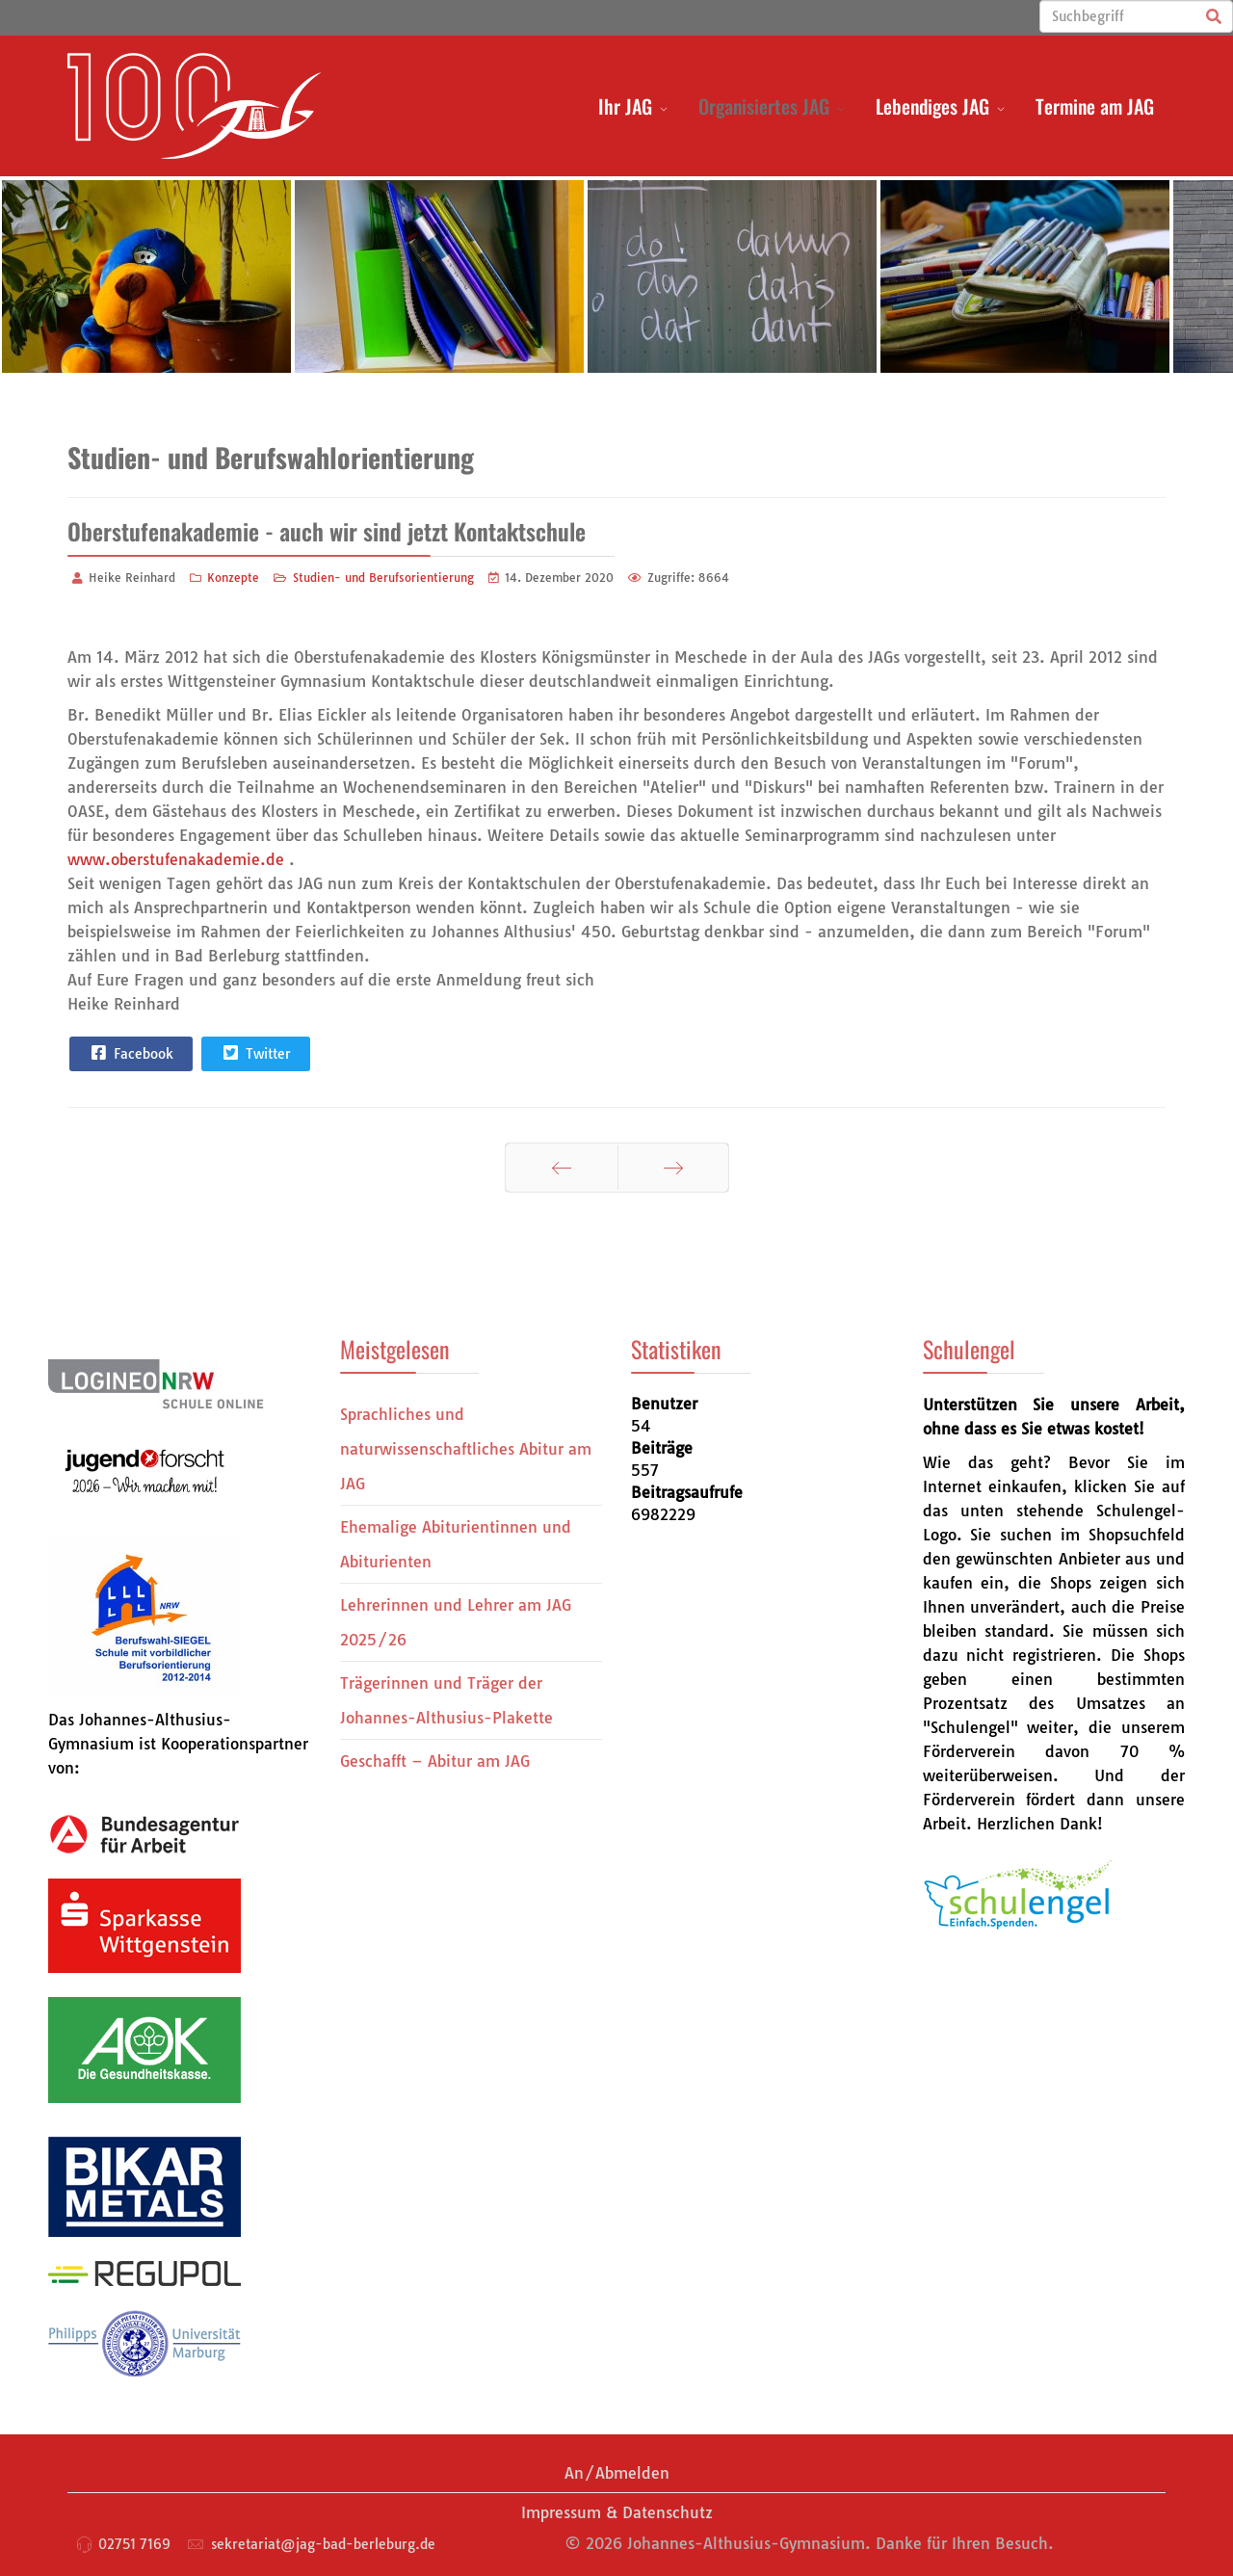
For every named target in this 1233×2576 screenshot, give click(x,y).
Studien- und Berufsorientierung (383, 577)
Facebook (130, 1053)
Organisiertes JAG (763, 106)
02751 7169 (134, 2544)
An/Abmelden (616, 2473)
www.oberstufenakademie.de (175, 859)
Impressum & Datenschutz (617, 2512)
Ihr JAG (625, 106)
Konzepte (233, 577)
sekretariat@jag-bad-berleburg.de (323, 2544)
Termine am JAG (1095, 106)
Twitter (255, 1053)
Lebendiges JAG (932, 106)
